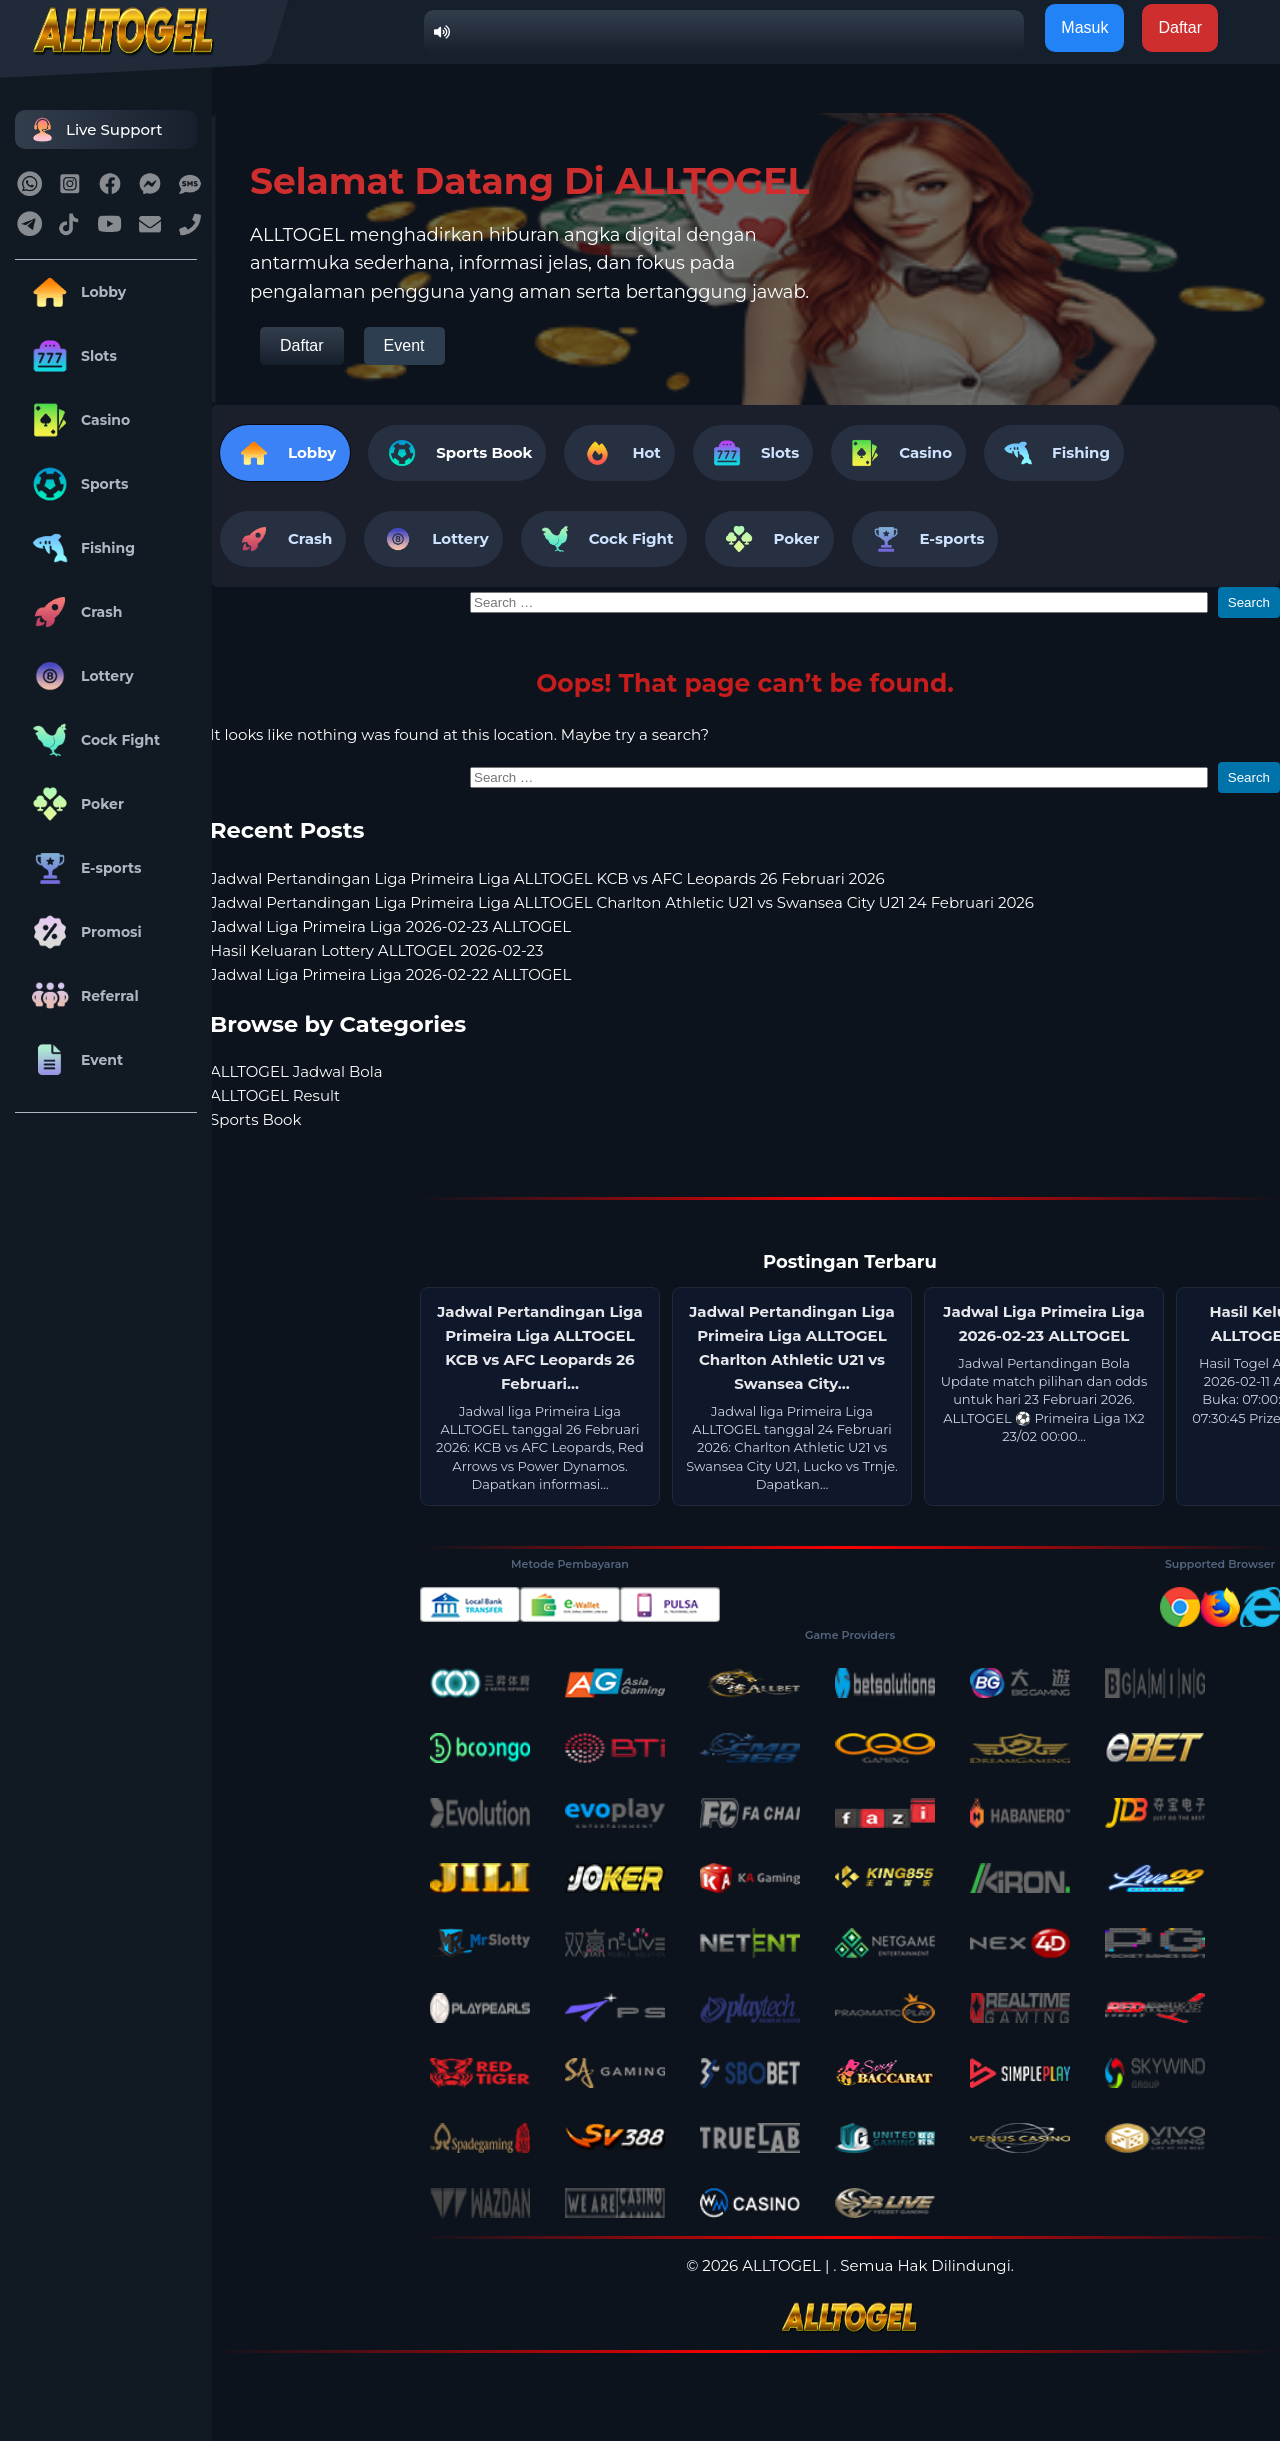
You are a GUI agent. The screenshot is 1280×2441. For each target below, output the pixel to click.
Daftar (302, 345)
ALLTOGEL (781, 2265)
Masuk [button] (1084, 27)
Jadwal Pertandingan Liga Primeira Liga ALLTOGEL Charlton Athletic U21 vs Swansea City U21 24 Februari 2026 (622, 902)
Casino (77, 420)
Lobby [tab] (285, 453)
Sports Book (484, 452)
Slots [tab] (753, 453)
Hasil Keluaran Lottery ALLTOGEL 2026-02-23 (376, 950)
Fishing (80, 548)
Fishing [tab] (1054, 453)
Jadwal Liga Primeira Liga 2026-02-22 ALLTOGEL (390, 974)
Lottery (79, 676)
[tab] (457, 453)
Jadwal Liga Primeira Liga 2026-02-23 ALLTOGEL (390, 926)
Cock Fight (92, 740)
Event (74, 1060)
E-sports (83, 868)
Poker (74, 804)
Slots (71, 356)
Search (1249, 602)
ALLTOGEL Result (275, 1095)
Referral (82, 996)
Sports (77, 484)
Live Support (94, 129)
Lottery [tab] (433, 539)
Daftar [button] (1180, 27)
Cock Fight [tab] (604, 539)
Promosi (83, 932)
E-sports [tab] (925, 539)
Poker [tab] (769, 539)
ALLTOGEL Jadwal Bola (296, 1071)
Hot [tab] (619, 453)
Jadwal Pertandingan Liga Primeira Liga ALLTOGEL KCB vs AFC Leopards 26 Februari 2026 (547, 878)
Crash (73, 612)
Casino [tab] (898, 453)
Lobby (75, 292)
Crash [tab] (283, 539)
